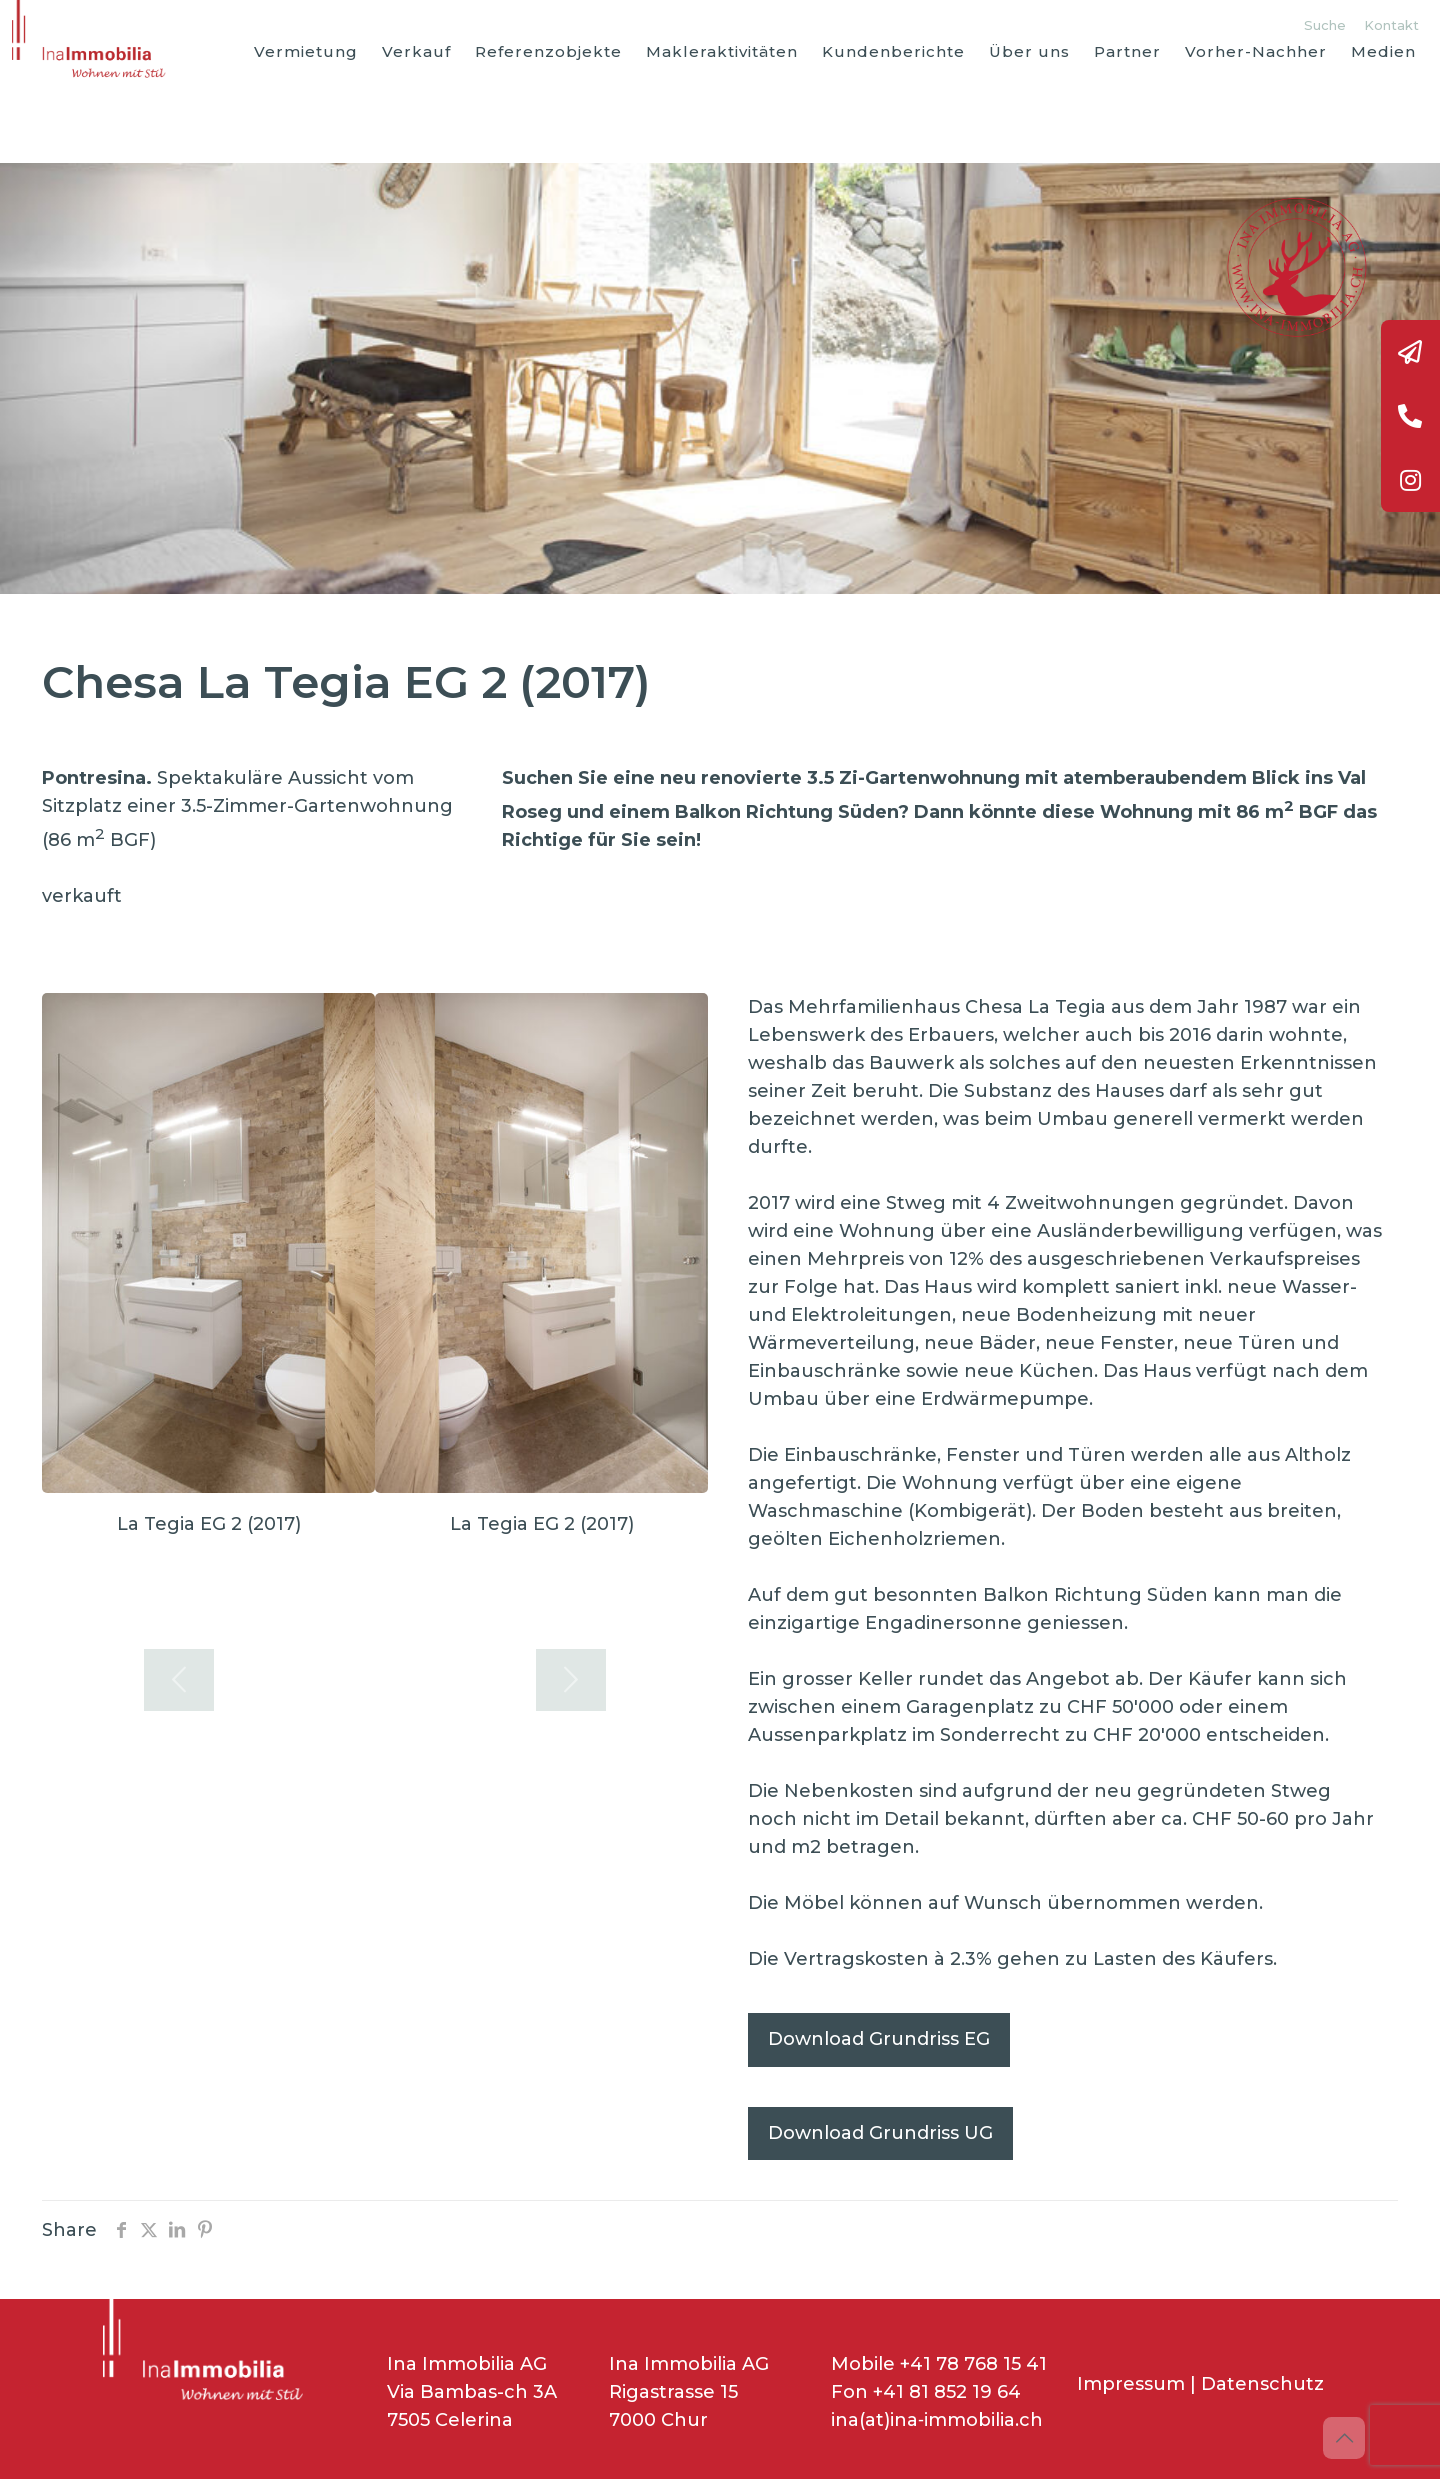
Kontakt (1391, 25)
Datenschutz (1262, 2384)
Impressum (1131, 2384)
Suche (1325, 25)
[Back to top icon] (1344, 2438)
